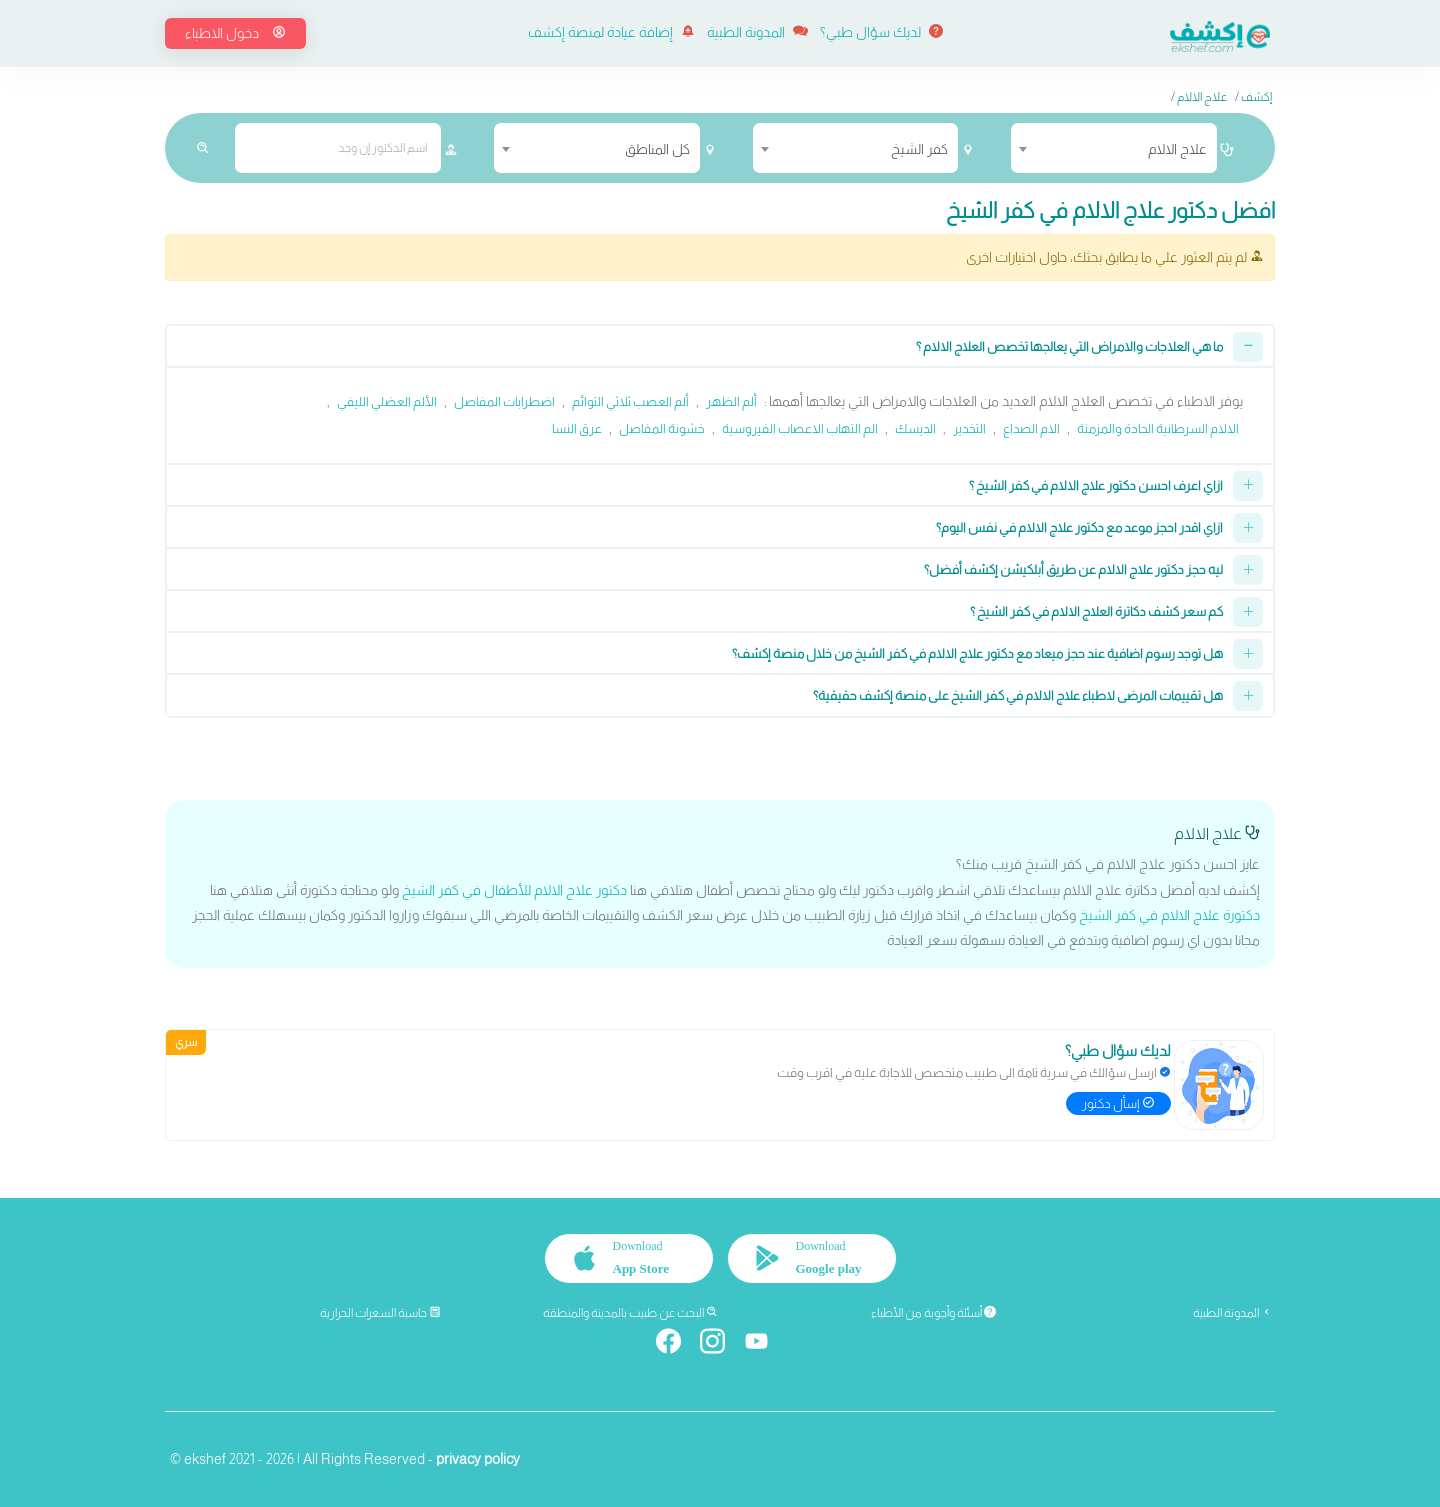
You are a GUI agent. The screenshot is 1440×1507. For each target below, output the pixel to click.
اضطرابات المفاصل (504, 401)
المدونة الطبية (757, 32)
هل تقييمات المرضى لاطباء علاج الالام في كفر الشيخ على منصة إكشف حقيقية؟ (1018, 695)
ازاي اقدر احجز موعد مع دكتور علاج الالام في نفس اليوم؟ (1079, 527)
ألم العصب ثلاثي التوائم (630, 401)
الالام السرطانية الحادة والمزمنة (1158, 428)
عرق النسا (577, 428)
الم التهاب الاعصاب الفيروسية (800, 428)
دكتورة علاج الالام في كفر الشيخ (1169, 915)
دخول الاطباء (235, 33)
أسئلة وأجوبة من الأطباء (933, 1313)
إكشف (1256, 97)
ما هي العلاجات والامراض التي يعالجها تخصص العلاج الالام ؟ (1069, 346)
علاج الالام (1202, 97)
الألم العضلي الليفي (387, 401)
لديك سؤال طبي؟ (881, 32)
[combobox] (1114, 148)
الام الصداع (1031, 428)
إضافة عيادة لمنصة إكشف (611, 32)
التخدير (969, 428)
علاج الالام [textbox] (1177, 149)
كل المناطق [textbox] (657, 149)
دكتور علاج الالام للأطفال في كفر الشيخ (514, 890)
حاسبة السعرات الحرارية (380, 1313)
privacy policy (478, 1459)
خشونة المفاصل (662, 428)
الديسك (915, 428)
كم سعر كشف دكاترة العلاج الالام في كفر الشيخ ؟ (1096, 611)
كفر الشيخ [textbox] (919, 149)
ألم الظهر (731, 401)
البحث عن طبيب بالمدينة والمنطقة (630, 1313)
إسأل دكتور (1118, 1103)
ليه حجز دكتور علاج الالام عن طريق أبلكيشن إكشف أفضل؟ (1073, 569)
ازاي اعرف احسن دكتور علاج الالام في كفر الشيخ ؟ (1096, 485)
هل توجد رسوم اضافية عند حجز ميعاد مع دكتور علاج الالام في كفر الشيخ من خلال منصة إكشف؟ (977, 653)
